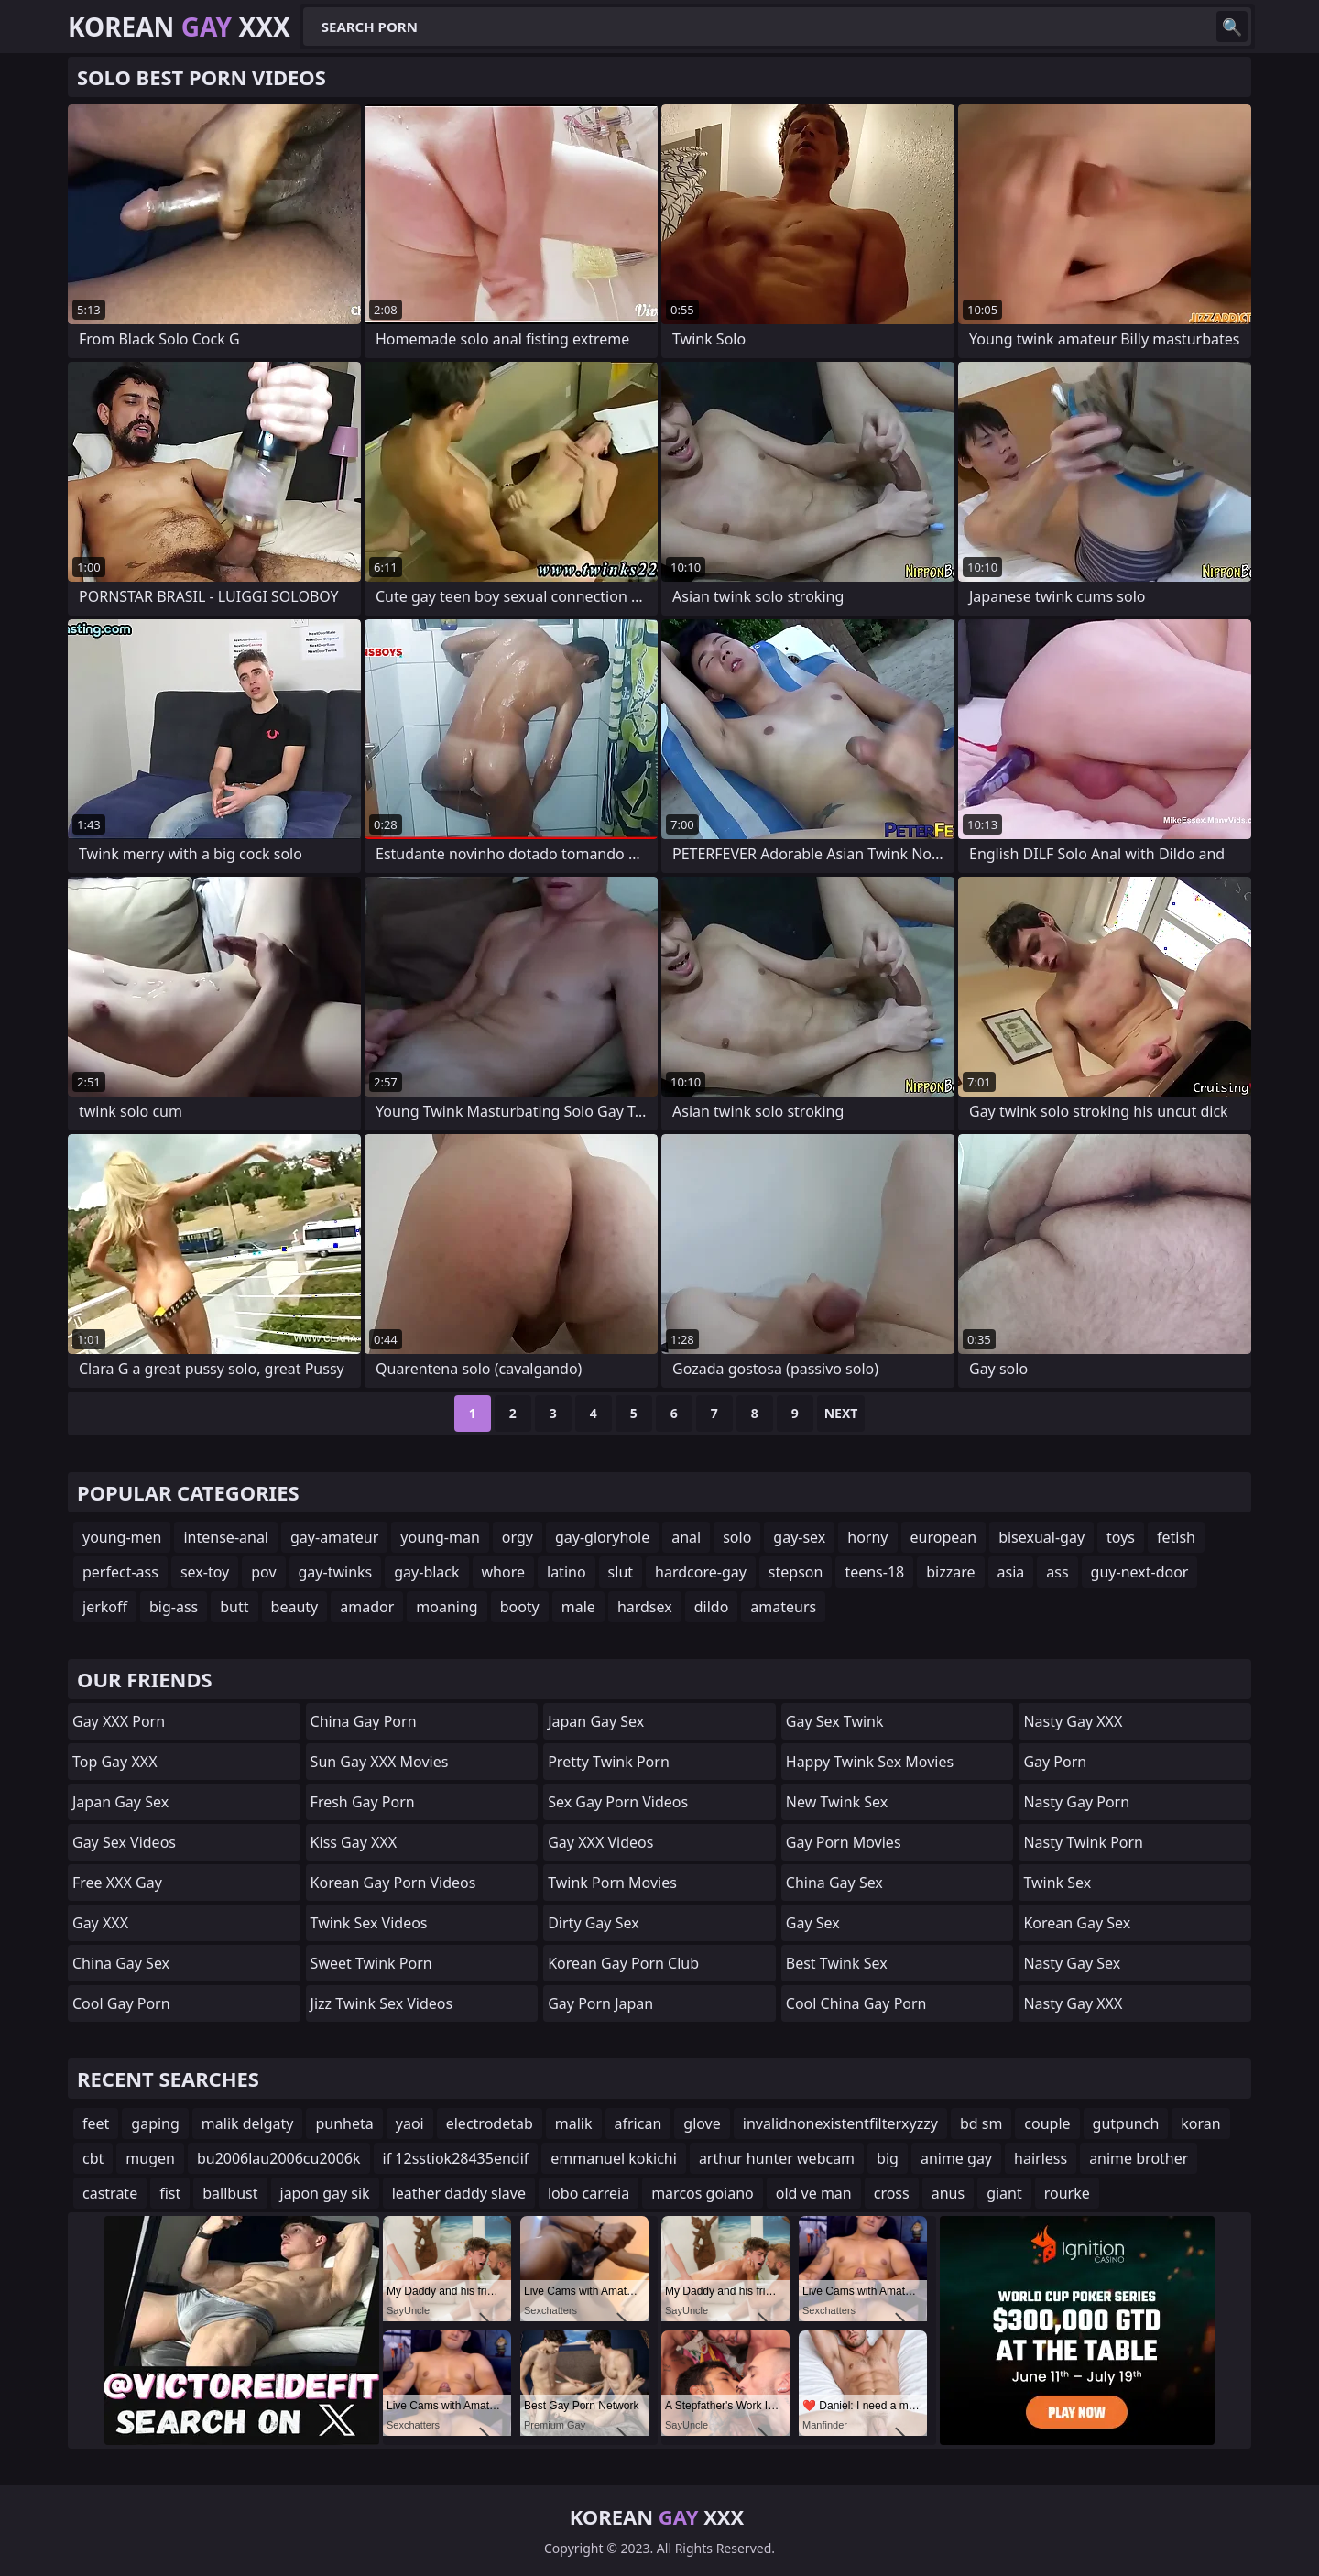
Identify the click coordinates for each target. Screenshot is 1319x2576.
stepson (796, 1572)
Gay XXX (100, 1923)
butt (234, 1607)
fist (169, 2193)
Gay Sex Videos (124, 1842)
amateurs (783, 1607)
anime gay (956, 2158)
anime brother (1138, 2158)
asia (1011, 1572)
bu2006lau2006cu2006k (279, 2158)
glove (701, 2123)
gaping (155, 2123)
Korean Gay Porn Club (623, 1963)
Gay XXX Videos (600, 1842)
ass (1057, 1572)
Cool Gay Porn (121, 2003)
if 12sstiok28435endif (456, 2158)
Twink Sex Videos (369, 1923)
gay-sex (799, 1537)
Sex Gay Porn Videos (618, 1802)
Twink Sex (1057, 1882)
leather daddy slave (459, 2193)
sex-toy (204, 1572)
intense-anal (225, 1537)
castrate (109, 2193)
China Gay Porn (364, 1721)
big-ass (173, 1607)
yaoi (410, 2123)
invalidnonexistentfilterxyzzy (840, 2123)
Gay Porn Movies (843, 1842)
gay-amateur (334, 1537)
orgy (517, 1537)
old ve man (814, 2193)
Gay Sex (813, 1923)
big (888, 2158)
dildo (711, 1607)
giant (1004, 2193)
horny (867, 1537)
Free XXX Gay (117, 1882)
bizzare (950, 1572)
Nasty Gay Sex (1071, 1963)
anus (948, 2193)
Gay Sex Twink (835, 1721)
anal (686, 1537)
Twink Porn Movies (612, 1882)
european (943, 1537)
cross (892, 2193)
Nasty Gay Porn (1076, 1802)
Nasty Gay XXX (1072, 1721)
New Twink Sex (837, 1802)
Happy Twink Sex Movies (870, 1762)
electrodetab (489, 2123)
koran (1200, 2123)
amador (367, 1607)
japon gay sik (325, 2193)
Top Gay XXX (115, 1762)
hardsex (644, 1607)
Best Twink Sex (837, 1963)
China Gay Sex (120, 1963)
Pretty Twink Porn (609, 1762)
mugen (150, 2158)
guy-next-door (1140, 1572)
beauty (295, 1607)
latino (566, 1572)
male (578, 1607)
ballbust (229, 2193)
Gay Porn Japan (600, 2003)
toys (1120, 1537)
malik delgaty (248, 2123)
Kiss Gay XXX (354, 1842)
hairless (1040, 2158)
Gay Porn (1054, 1762)
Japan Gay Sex (120, 1802)
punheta (344, 2123)
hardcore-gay (701, 1572)
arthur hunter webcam (777, 2158)
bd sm (981, 2123)
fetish (1176, 1537)
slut (620, 1572)
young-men (121, 1537)
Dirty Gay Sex (593, 1923)
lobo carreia (588, 2193)
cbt (93, 2158)
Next (841, 1413)
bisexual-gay (1041, 1537)
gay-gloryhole (602, 1537)
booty (520, 1607)
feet (95, 2123)
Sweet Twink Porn (371, 1963)
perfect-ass (120, 1572)
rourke (1067, 2193)
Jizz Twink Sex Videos (382, 2003)
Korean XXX (179, 26)
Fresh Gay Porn (363, 1802)
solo (737, 1537)
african (638, 2123)
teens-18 (874, 1572)
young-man (439, 1537)
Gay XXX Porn (118, 1721)
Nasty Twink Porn (1083, 1842)
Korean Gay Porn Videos (393, 1882)
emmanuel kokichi (613, 2158)
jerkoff (104, 1607)
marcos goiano (702, 2193)
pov (263, 1572)
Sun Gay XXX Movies (380, 1762)
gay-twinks (336, 1572)
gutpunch (1126, 2123)
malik (574, 2123)
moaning (446, 1607)
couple (1047, 2123)
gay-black (426, 1572)
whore (503, 1572)
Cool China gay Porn (856, 2003)
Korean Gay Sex (1076, 1923)
